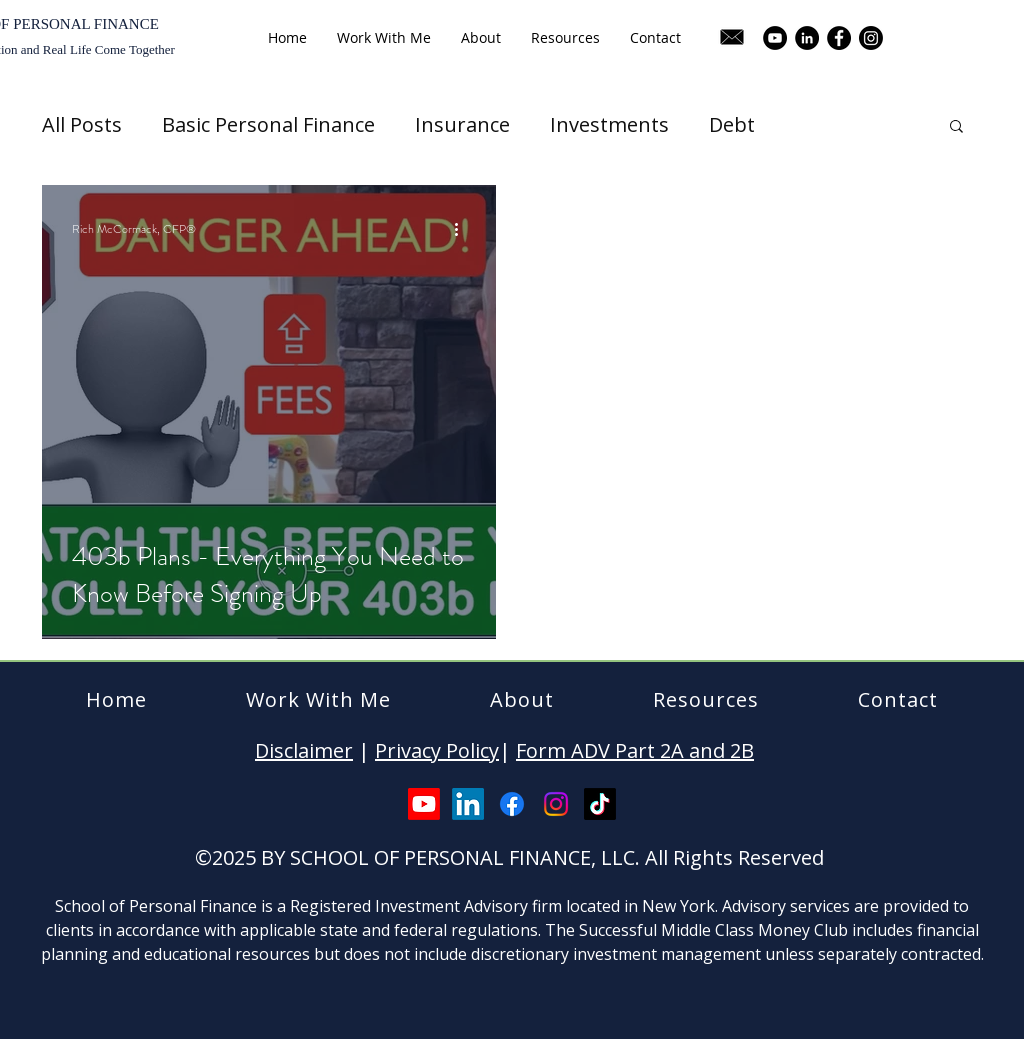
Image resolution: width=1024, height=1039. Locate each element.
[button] (956, 127)
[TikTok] (600, 804)
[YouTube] (775, 38)
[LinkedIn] (807, 38)
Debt (732, 124)
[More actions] (463, 229)
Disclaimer (304, 750)
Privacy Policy (437, 750)
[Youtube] (424, 804)
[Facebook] (839, 38)
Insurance (462, 124)
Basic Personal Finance (268, 124)
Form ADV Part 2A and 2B (635, 750)
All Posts (82, 124)
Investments (609, 124)
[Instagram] (871, 38)
